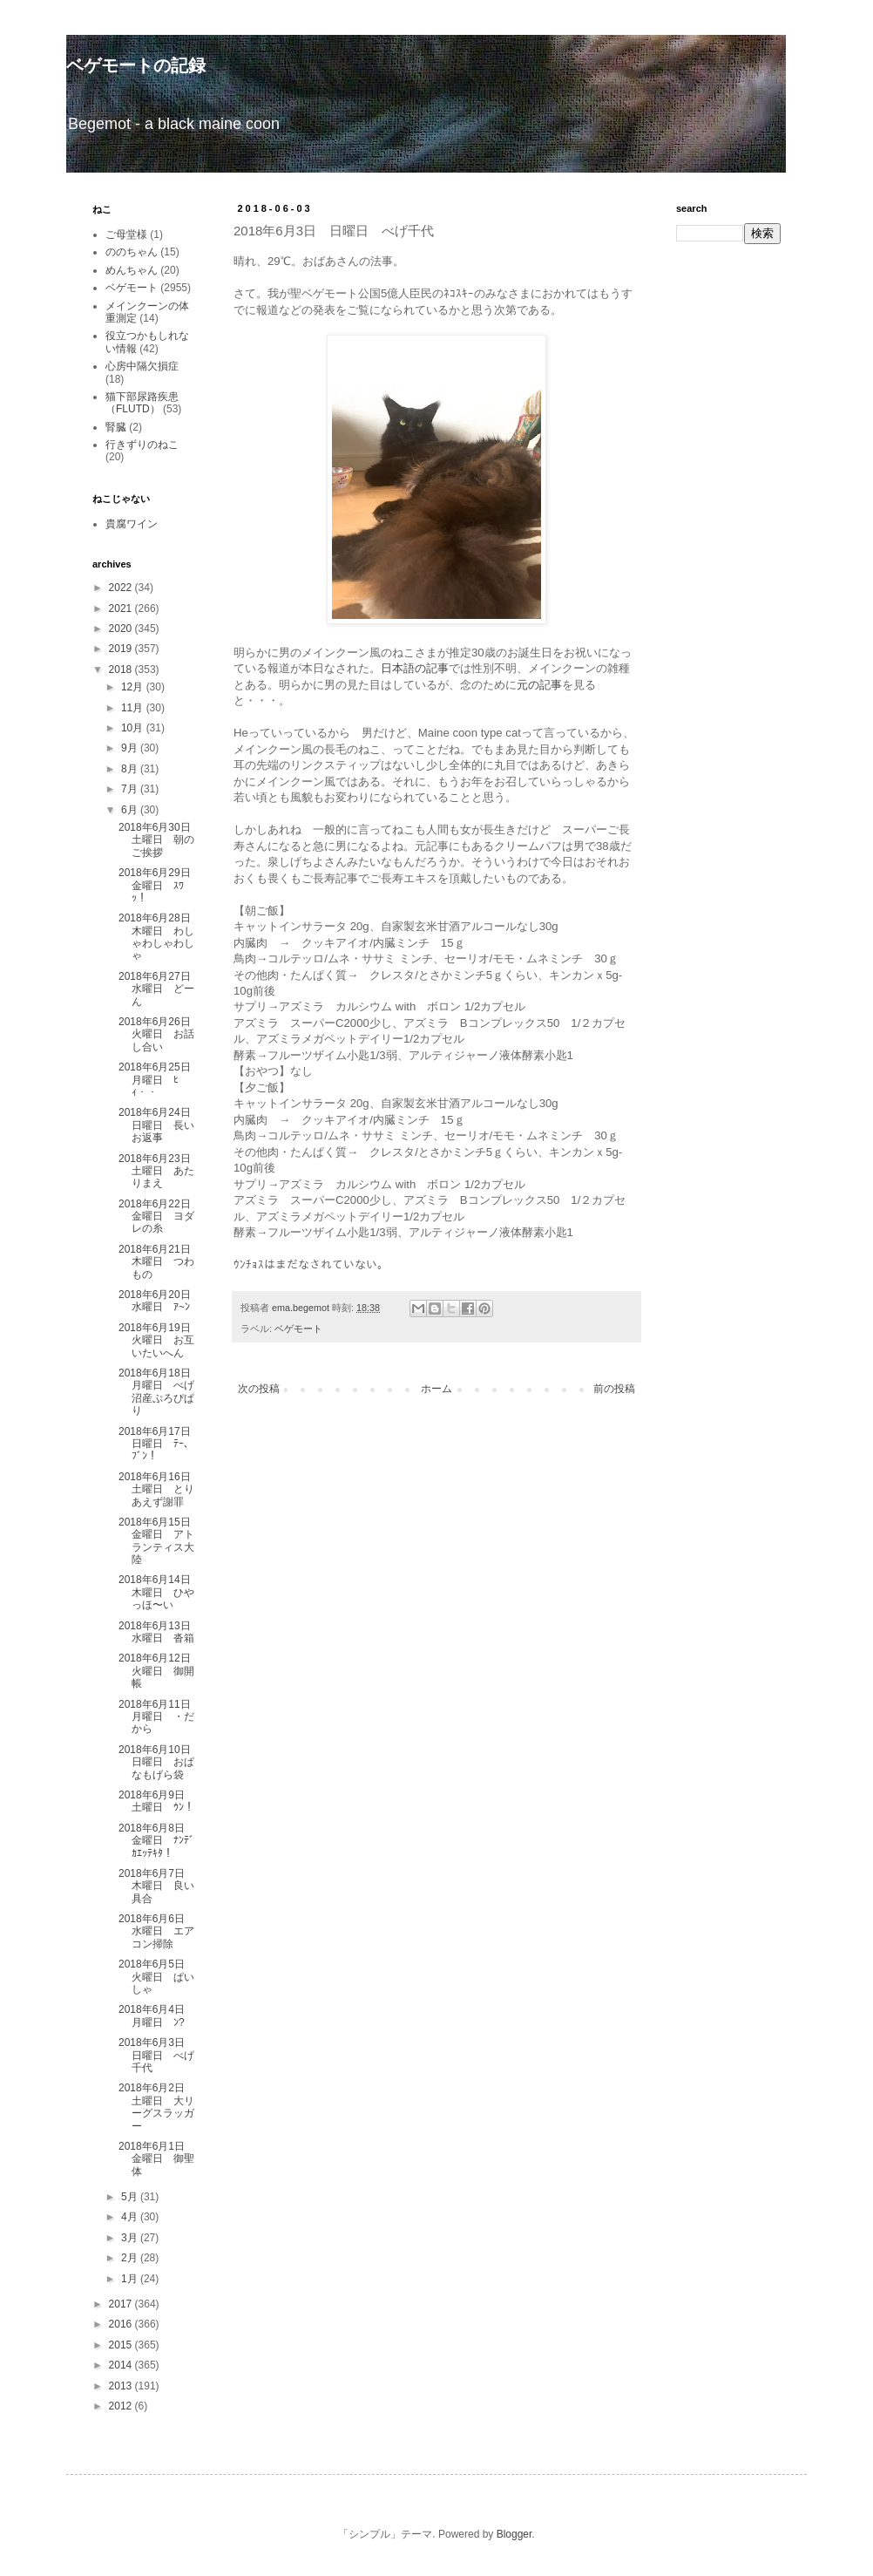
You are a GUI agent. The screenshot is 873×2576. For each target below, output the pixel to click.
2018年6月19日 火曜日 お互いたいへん (159, 1340)
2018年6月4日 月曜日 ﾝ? (156, 2015)
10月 (133, 728)
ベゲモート (298, 1328)
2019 (122, 648)
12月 (133, 687)
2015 (122, 2345)
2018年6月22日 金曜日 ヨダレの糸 (159, 1216)
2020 (122, 628)
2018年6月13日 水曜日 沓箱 (159, 1632)
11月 (133, 708)
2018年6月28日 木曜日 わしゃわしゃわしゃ (159, 937)
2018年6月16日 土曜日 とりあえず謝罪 (159, 1489)
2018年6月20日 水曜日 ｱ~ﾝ (159, 1300)
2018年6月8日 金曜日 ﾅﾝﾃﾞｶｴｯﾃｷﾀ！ (156, 1840)
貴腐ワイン (131, 524)
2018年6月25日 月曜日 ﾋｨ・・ (159, 1079)
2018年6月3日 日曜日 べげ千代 (156, 2055)
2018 (122, 669)
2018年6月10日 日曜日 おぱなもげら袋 (159, 1762)
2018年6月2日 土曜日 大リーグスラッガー (156, 2106)
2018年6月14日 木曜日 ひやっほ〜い (159, 1592)
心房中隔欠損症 (142, 366)
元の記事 (539, 684)
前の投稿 (614, 1389)
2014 (122, 2365)
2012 (122, 2406)
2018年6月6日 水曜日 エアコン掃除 (156, 1931)
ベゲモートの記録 (136, 65)
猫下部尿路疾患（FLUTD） (142, 403)
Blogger (514, 2534)
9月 (130, 748)
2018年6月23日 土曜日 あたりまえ (159, 1171)
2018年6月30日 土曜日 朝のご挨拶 (159, 840)
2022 (122, 587)
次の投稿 (259, 1389)
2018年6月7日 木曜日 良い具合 (156, 1886)
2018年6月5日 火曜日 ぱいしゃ (156, 1976)
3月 (130, 2238)
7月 (130, 789)
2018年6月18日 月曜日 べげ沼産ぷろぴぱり (159, 1392)
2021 (122, 608)
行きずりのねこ (142, 444)
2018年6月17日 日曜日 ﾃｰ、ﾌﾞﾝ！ (159, 1444)
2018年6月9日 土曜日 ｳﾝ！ (156, 1801)
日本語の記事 (415, 668)
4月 (130, 2217)
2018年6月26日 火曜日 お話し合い (159, 1034)
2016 (122, 2324)
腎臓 (115, 427)
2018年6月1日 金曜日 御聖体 (156, 2159)
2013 (122, 2386)
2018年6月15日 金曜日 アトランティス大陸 (159, 1541)
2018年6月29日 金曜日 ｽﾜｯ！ (159, 885)
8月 (130, 769)
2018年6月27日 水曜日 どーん (159, 989)
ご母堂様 (126, 234)
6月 (130, 810)
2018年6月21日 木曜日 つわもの (159, 1262)
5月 (130, 2197)
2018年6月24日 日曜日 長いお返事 (159, 1125)
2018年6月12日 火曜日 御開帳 (159, 1670)
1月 (130, 2279)
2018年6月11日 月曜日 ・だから (159, 1717)
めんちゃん (131, 270)
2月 (130, 2258)
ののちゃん (131, 252)
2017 (122, 2304)
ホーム (436, 1389)
